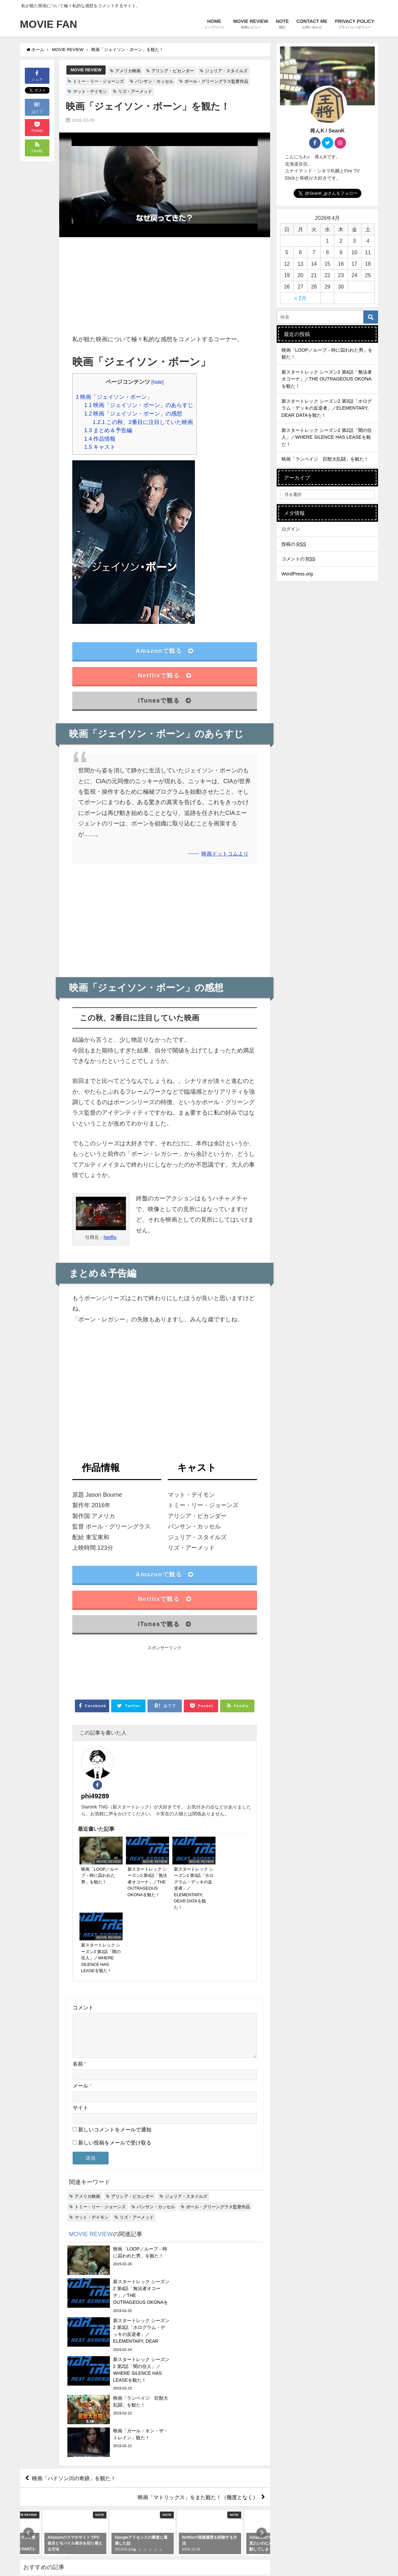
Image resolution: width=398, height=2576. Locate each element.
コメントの (299, 558)
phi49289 (134, 1757)
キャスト (99, 447)
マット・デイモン (90, 91)
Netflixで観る (164, 676)
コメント (83, 1915)
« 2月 (300, 298)
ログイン (291, 529)
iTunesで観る (165, 700)
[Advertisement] (164, 288)
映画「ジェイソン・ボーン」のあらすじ (138, 405)
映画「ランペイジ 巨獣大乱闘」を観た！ (325, 459)
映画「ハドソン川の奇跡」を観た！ (74, 2289)
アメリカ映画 (128, 71)
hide (157, 381)
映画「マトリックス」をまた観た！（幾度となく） (198, 2308)
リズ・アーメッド (135, 91)
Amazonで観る (165, 651)
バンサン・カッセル (154, 81)
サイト (80, 2023)
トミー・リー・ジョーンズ (98, 81)
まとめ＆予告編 (108, 430)
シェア (37, 75)
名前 (79, 1979)
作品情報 (99, 438)
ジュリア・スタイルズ (226, 71)
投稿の (294, 544)
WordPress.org (297, 574)
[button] (28, 2344)
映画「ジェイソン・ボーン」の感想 (133, 413)
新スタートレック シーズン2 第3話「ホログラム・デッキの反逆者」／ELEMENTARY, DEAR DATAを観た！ (327, 408)
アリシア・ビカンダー (172, 71)
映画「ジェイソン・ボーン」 (114, 396)
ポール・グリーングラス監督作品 (216, 81)
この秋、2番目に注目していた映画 (143, 422)
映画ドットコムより (225, 853)
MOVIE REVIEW (86, 70)
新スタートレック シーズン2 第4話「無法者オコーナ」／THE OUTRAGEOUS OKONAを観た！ (327, 379)
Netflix (109, 1237)
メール (82, 2001)
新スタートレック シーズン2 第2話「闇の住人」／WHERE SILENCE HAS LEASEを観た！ (327, 437)
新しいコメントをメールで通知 (114, 2045)
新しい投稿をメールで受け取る (114, 2058)
